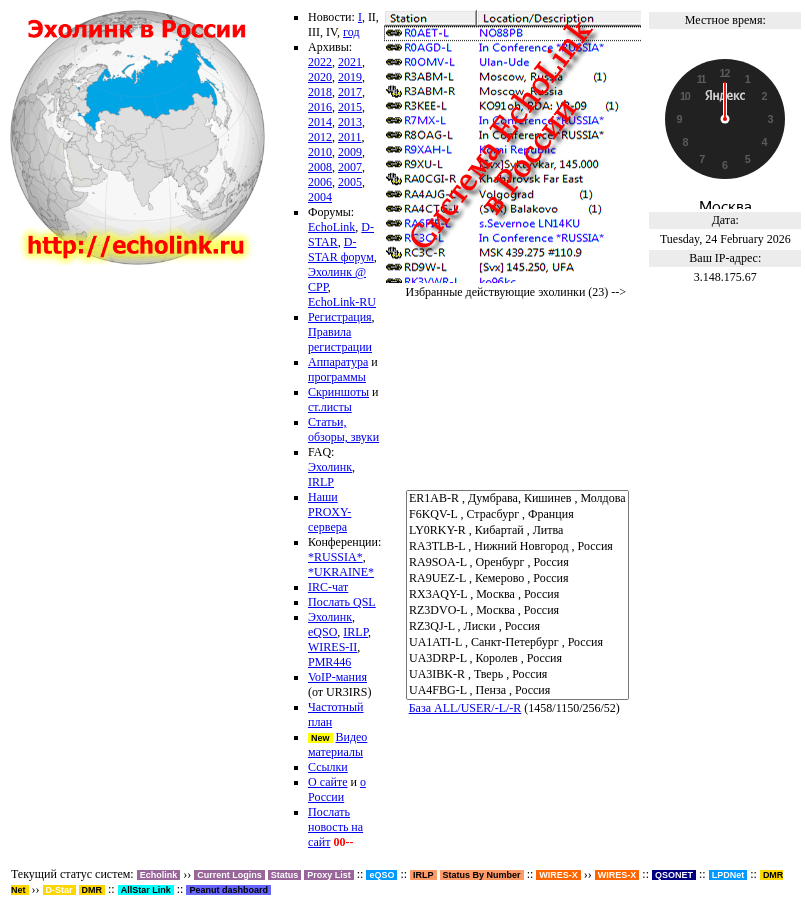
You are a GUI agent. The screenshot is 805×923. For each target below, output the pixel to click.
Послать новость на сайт (335, 827)
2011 (350, 137)
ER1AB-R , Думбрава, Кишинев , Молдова (517, 499)
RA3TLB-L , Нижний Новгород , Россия (517, 547)
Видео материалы (337, 744)
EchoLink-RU (342, 302)
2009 (350, 152)
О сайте (327, 782)
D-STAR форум (341, 249)
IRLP (321, 482)
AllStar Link (146, 890)
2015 (350, 107)
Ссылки (328, 767)
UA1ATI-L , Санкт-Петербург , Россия (517, 643)
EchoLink (331, 227)
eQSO (322, 632)
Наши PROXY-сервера (329, 512)
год (351, 32)
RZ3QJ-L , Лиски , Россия (517, 627)
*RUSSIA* (335, 557)
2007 (350, 167)
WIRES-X (617, 875)
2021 (350, 62)
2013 (350, 122)
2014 (320, 122)
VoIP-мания (337, 677)
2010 (320, 152)
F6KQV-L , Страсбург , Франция (517, 515)
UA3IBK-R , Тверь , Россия (517, 675)
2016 (320, 107)
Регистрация (340, 317)
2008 (320, 167)
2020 (320, 77)
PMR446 (329, 662)
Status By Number (482, 875)
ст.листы (330, 407)
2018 (320, 92)
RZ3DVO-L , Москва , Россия (517, 611)
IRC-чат (328, 587)
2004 (320, 197)
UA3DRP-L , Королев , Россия (517, 659)
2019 (350, 77)
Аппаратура (338, 362)
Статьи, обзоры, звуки (343, 429)
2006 (320, 182)
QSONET (674, 875)
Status (285, 875)
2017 (350, 92)
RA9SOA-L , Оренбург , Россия (517, 563)
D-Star (59, 890)
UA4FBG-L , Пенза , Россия (517, 691)
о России (337, 789)
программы (337, 377)
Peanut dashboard (228, 890)
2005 (350, 182)
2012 (320, 137)
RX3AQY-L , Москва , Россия (517, 595)
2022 (320, 62)
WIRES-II (332, 647)
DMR (92, 890)
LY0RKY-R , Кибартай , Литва (517, 531)
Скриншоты (338, 392)
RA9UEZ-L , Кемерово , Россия (517, 579)
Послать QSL (342, 602)
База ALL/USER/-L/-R (465, 708)
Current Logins (229, 875)
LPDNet (728, 875)
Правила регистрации (340, 339)
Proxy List (329, 875)
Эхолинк (330, 467)
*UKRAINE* (341, 572)
